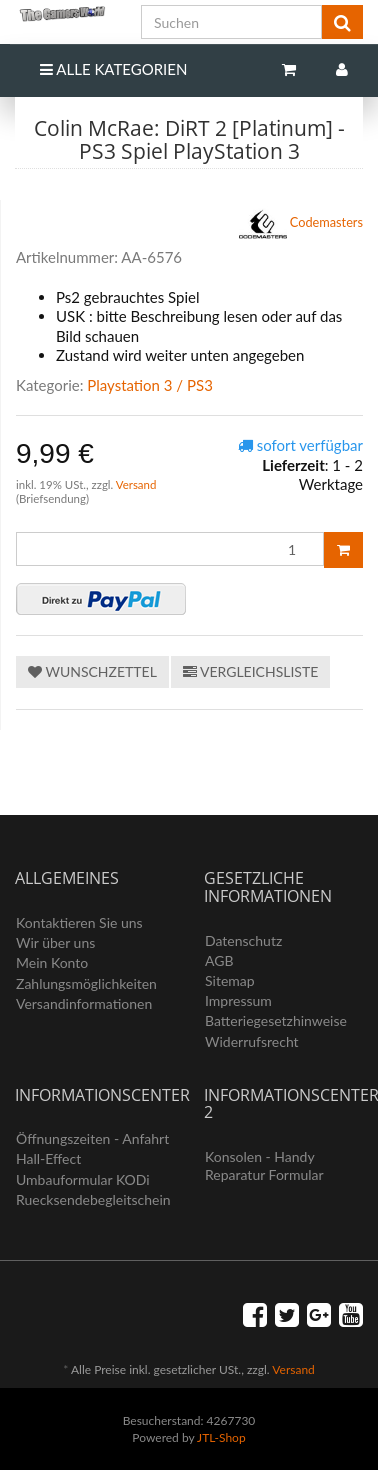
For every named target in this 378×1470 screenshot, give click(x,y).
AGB (219, 960)
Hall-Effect (48, 1158)
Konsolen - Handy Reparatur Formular (264, 1165)
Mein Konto (52, 962)
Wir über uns (55, 942)
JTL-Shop (221, 1437)
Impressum (238, 1000)
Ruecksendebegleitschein (93, 1199)
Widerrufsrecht (252, 1041)
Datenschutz (243, 940)
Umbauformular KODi (83, 1179)
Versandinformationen (84, 1003)
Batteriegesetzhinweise (276, 1020)
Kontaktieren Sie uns (79, 922)
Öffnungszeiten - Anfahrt (92, 1138)
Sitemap (230, 980)
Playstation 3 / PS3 (150, 385)
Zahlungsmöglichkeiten (86, 983)
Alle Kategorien (113, 69)
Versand (136, 484)
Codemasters (301, 224)
